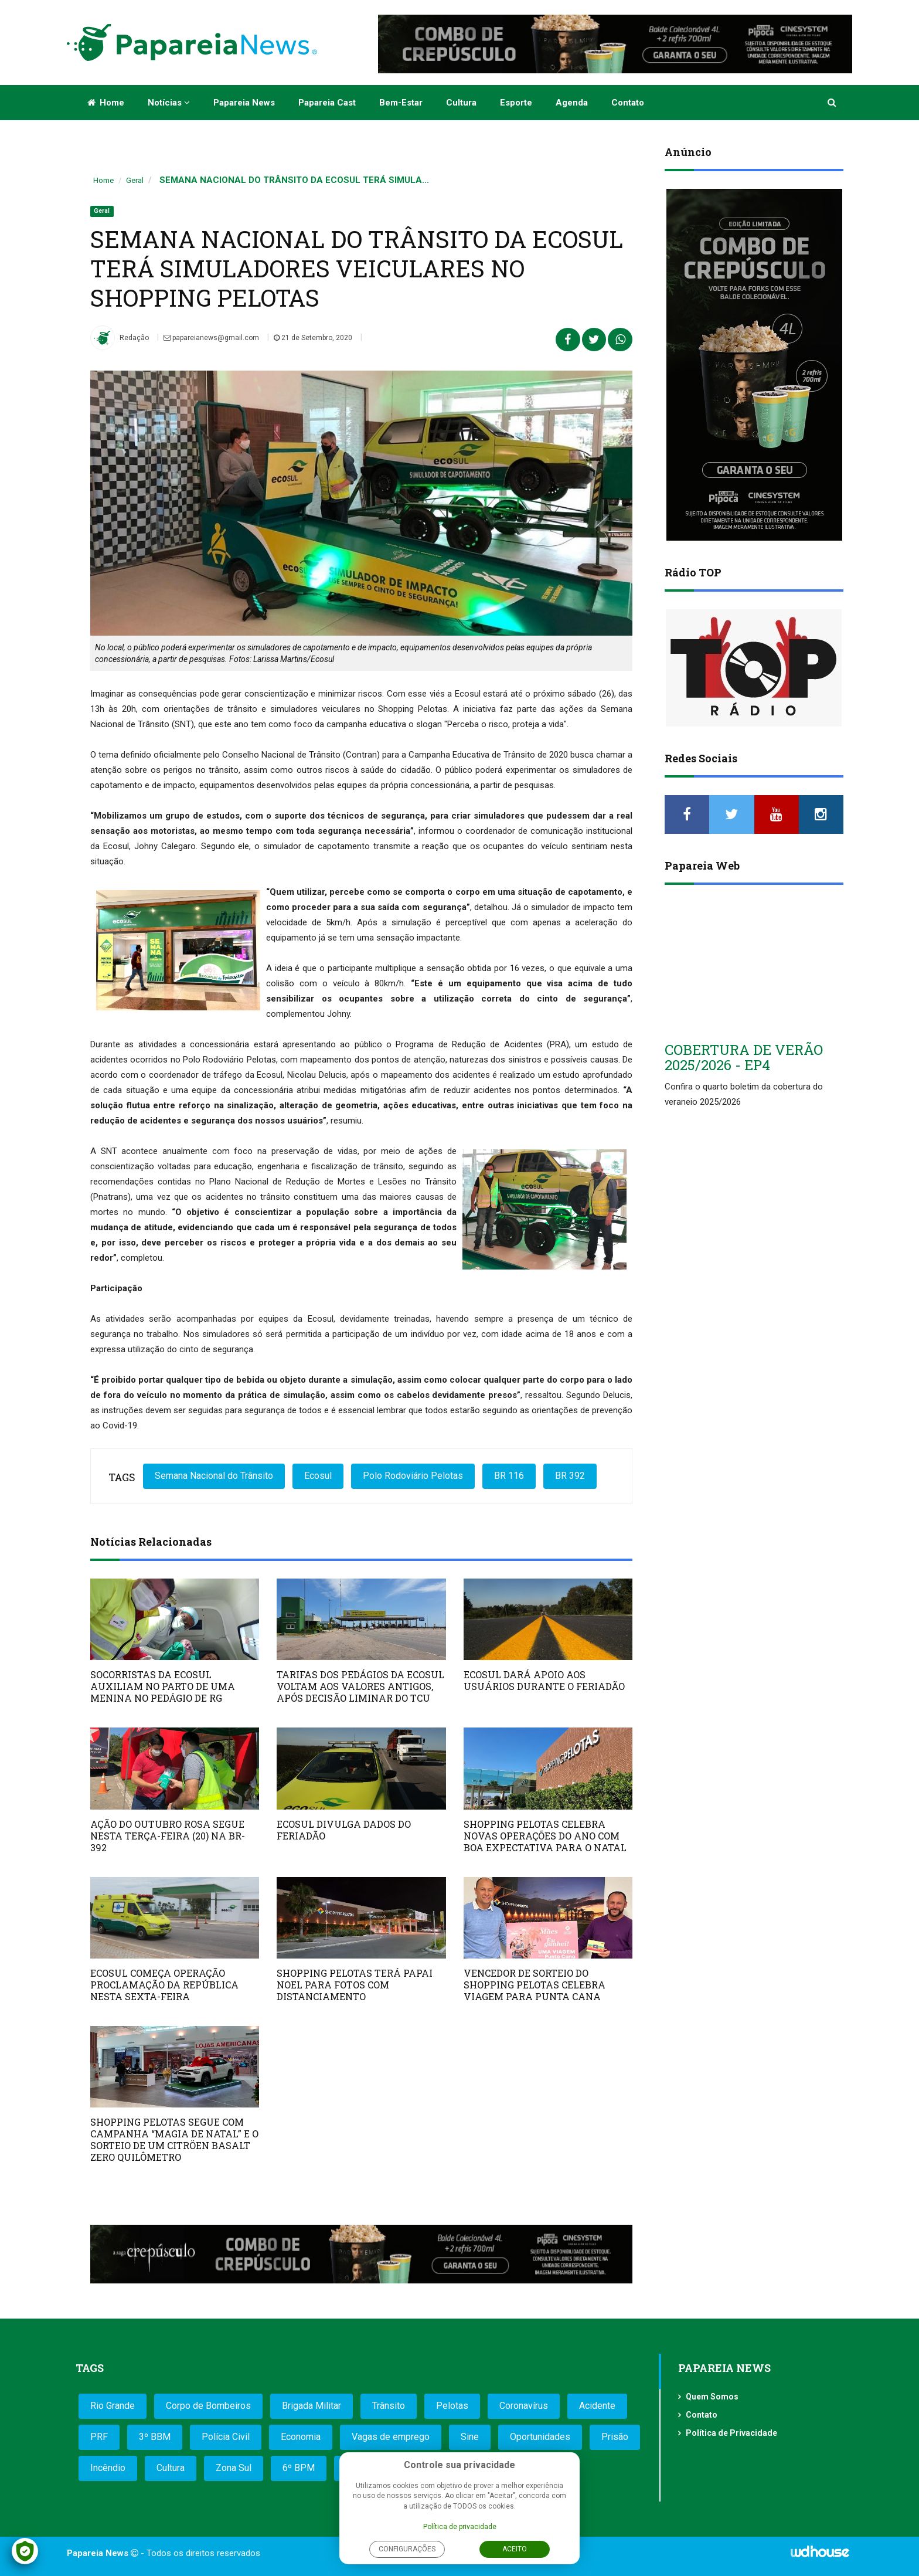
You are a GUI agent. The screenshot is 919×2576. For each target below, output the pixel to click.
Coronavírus (523, 2405)
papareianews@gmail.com (211, 338)
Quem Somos (712, 2396)
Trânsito (388, 2405)
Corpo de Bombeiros (208, 2405)
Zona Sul (233, 2467)
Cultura (461, 102)
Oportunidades (540, 2436)
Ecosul (318, 1475)
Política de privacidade (459, 2527)
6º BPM (298, 2467)
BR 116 (509, 1475)
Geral (135, 180)
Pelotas (452, 2405)
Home (105, 102)
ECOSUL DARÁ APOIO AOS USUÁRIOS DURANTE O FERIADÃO (544, 1680)
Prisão (614, 2436)
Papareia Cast (327, 102)
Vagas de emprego (391, 2436)
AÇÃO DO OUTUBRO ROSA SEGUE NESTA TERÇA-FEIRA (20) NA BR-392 (167, 1836)
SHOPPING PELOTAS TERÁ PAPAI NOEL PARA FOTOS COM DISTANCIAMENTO (355, 1985)
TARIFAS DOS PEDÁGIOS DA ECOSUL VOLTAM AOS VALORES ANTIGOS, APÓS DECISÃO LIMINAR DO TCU (360, 1686)
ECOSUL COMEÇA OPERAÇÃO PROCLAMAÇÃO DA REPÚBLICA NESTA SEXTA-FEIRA (164, 1985)
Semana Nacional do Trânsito (214, 1475)
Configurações (407, 2549)
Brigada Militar (311, 2405)
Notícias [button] (169, 102)
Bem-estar (401, 102)
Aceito (514, 2549)
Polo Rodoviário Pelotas (413, 1475)
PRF (99, 2436)
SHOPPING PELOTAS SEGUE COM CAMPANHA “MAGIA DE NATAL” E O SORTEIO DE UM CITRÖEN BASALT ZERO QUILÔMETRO (174, 2139)
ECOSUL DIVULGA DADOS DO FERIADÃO (344, 1830)
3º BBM (155, 2436)
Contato (627, 102)
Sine (470, 2436)
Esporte (516, 102)
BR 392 (570, 1475)
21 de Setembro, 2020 (313, 338)
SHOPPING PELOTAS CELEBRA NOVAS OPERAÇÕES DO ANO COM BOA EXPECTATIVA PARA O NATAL (545, 1836)
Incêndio (107, 2467)
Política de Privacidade (731, 2433)
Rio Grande (112, 2405)
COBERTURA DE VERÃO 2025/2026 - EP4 (744, 1057)
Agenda (572, 102)
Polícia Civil (226, 2436)
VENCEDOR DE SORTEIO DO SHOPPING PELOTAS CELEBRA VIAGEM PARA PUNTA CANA (534, 1985)
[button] (832, 102)
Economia (301, 2436)
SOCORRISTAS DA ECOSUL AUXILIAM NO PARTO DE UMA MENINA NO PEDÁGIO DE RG (162, 1686)
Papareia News (244, 102)
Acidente (597, 2405)
